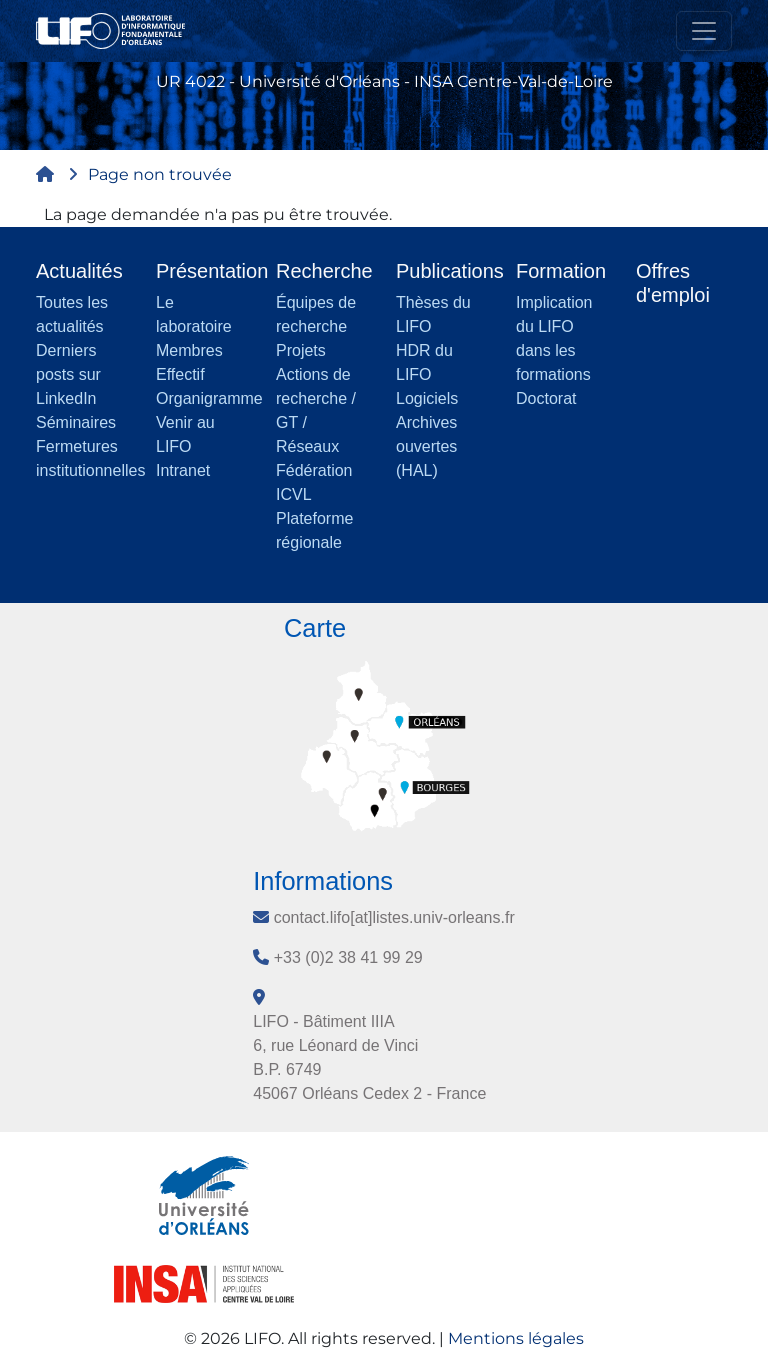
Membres (189, 350)
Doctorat (546, 398)
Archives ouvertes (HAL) (426, 446)
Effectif (180, 374)
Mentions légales (516, 1338)
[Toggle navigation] (704, 31)
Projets (301, 350)
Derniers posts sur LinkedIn (68, 374)
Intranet (183, 470)
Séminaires (76, 422)
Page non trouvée (160, 174)
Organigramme (209, 398)
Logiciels (427, 398)
